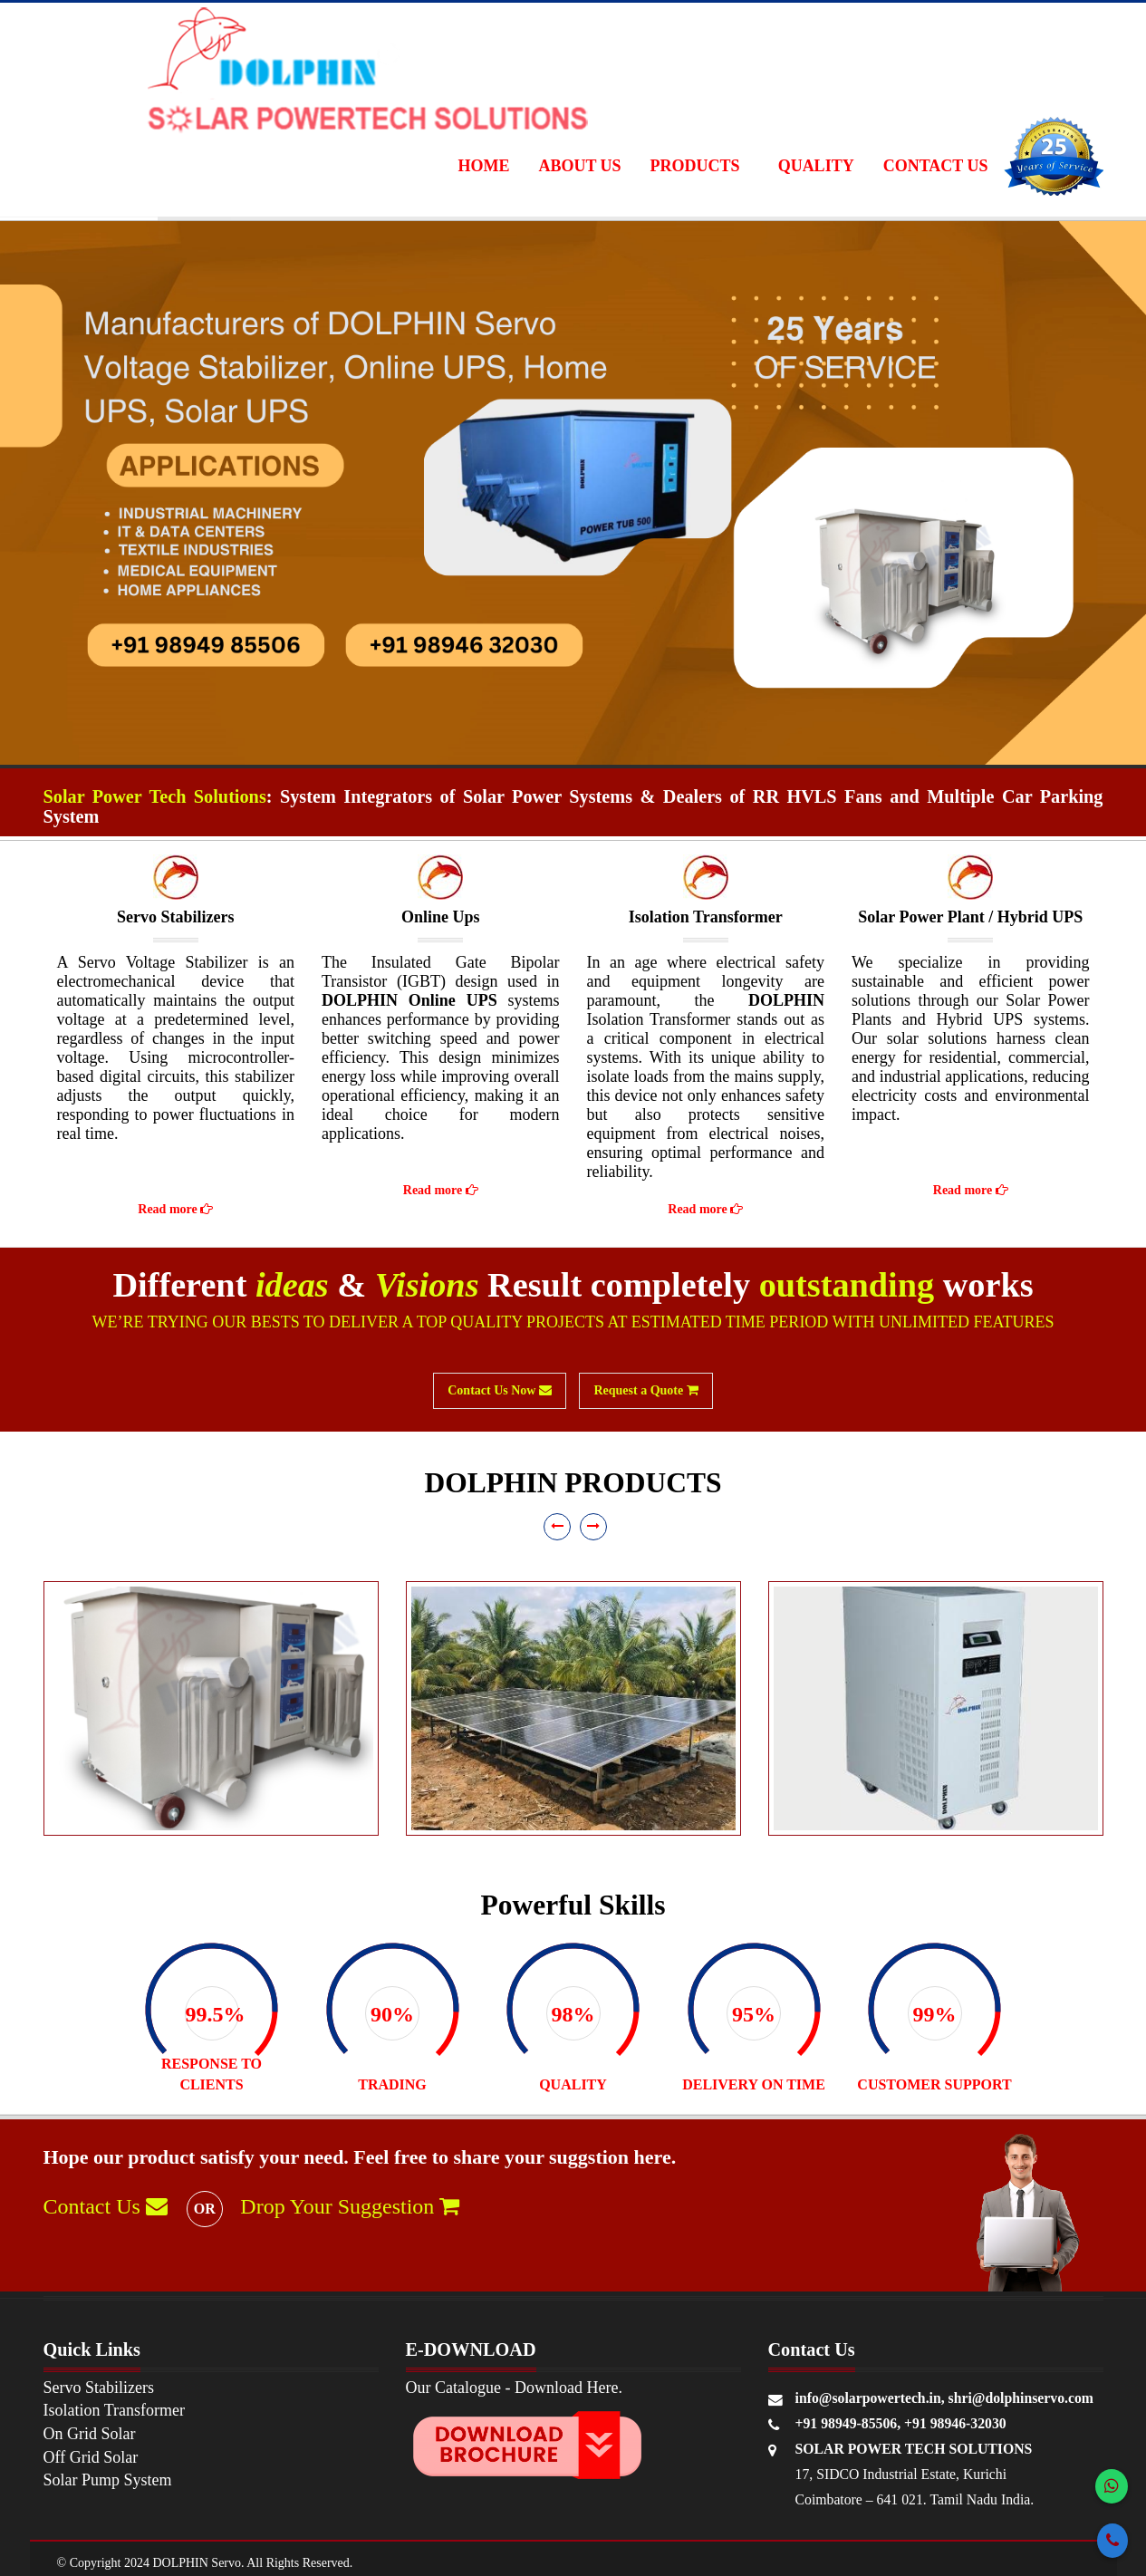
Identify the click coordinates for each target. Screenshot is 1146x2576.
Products (695, 166)
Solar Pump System (107, 2480)
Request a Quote (645, 1390)
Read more (175, 1209)
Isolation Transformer (114, 2410)
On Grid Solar (89, 2434)
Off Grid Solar (91, 2457)
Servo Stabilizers (98, 2387)
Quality (816, 166)
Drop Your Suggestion (349, 2206)
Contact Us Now (500, 1390)
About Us (579, 166)
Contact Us (935, 166)
